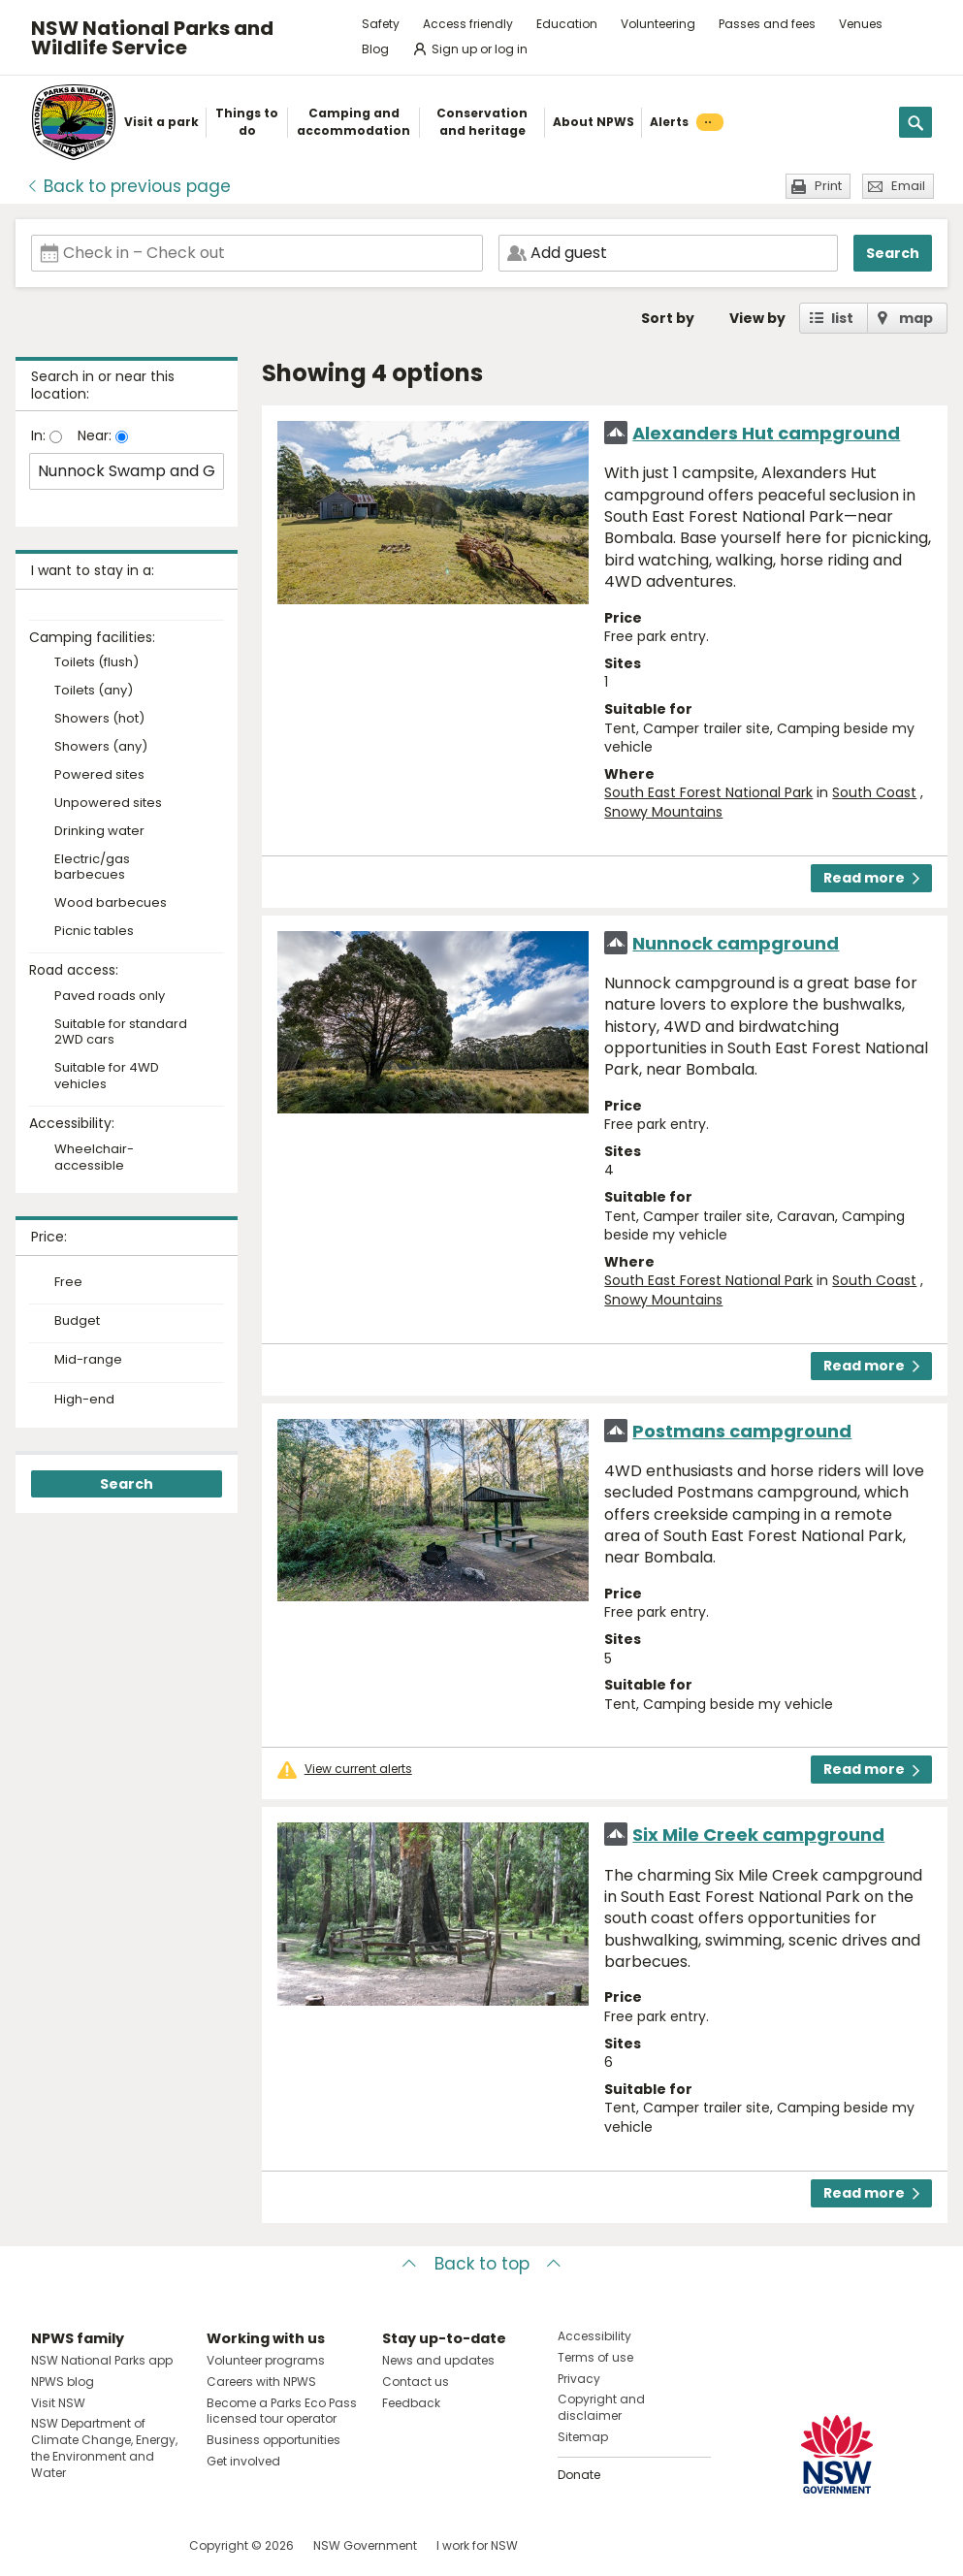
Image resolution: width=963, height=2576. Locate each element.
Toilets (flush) (96, 663)
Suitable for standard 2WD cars (120, 1032)
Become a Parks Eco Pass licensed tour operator (282, 2411)
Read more (871, 877)
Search (892, 253)
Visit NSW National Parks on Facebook (49, 2545)
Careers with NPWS (261, 2381)
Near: (96, 435)
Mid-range (88, 1359)
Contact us (415, 2381)
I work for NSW (477, 2545)
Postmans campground (741, 1431)
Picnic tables (94, 931)
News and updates (438, 2360)
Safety (381, 24)
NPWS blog (62, 2381)
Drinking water (99, 831)
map (916, 318)
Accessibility (594, 2336)
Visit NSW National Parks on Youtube (132, 2545)
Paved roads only (109, 996)
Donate (579, 2474)
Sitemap (583, 2437)
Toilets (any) (93, 691)
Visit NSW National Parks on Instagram (91, 2545)
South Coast (874, 792)
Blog (375, 49)
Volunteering (658, 24)
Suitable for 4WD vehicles (106, 1076)
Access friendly (468, 24)
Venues (861, 24)
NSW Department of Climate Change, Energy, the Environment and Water (104, 2447)
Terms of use (595, 2357)
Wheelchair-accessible (94, 1158)
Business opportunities (273, 2439)
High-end (84, 1399)
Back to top (482, 2263)
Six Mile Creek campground (758, 1834)
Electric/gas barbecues (92, 868)
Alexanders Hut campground (766, 433)
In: (40, 435)
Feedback (411, 2403)
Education (566, 24)
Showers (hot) (99, 719)
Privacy (579, 2378)
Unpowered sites (108, 803)
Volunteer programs (266, 2360)
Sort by (667, 318)
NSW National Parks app (102, 2360)
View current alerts (358, 1769)
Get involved (243, 2461)
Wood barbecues (110, 903)
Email (908, 186)
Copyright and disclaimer (601, 2407)
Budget (77, 1321)
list (842, 318)
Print (828, 186)
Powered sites (99, 775)
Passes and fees (767, 24)
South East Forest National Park (708, 792)
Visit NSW (58, 2403)
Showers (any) (100, 747)
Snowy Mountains (663, 811)
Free (68, 1282)
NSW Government (365, 2545)
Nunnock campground (735, 943)
